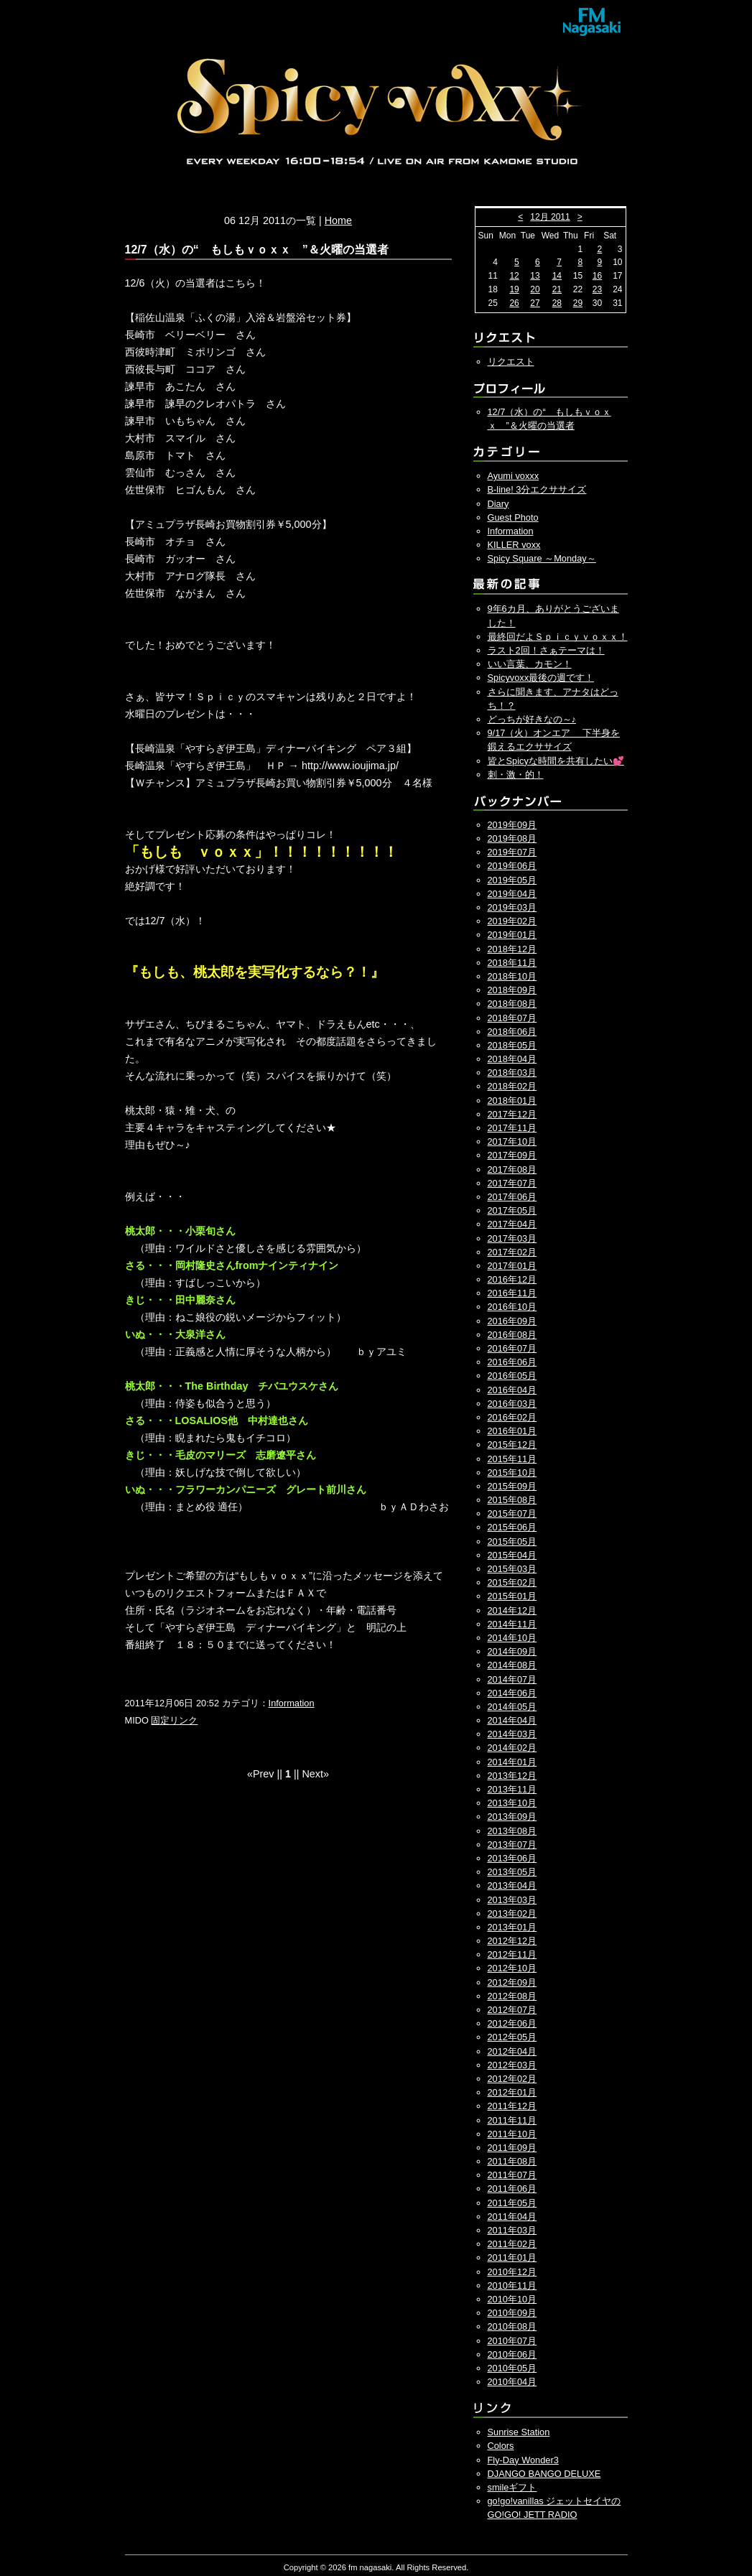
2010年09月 (512, 2312)
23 (597, 289)
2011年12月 (512, 2106)
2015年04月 (512, 1555)
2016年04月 (512, 1390)
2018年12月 (512, 949)
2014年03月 (512, 1734)
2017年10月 (512, 1141)
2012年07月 (512, 2009)
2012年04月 (512, 2051)
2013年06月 (512, 1858)
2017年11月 (512, 1127)
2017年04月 (512, 1224)
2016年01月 (512, 1431)
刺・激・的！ (516, 774)
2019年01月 (512, 934)
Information (292, 1703)
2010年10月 (512, 2299)
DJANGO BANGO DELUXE (544, 2473)
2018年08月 (512, 1003)
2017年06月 (512, 1196)
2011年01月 (512, 2257)
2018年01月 (512, 1100)
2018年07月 (512, 1018)
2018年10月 (512, 976)
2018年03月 (512, 1072)
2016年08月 (512, 1334)
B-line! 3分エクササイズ (537, 489)
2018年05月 (512, 1045)
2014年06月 (512, 1693)
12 (514, 276)
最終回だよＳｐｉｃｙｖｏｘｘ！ (558, 636)
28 (557, 303)
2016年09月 (512, 1321)
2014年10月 (512, 1637)
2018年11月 (512, 962)
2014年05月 (512, 1706)
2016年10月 (512, 1306)
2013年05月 (512, 1871)
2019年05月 (512, 880)
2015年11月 (512, 1459)
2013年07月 (512, 1844)
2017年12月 (512, 1114)
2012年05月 (512, 2037)
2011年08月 (512, 2161)
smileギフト (512, 2487)
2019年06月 (512, 865)
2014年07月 (512, 1679)
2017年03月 (512, 1238)
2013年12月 (512, 1775)
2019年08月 (512, 838)
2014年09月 (512, 1651)
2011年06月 (512, 2188)
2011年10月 (512, 2134)
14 (557, 276)
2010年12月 (512, 2271)
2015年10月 (512, 1472)
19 (514, 289)
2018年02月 (512, 1086)
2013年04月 (512, 1885)
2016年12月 (512, 1279)
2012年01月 (512, 2092)
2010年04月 (512, 2381)
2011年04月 (512, 2216)
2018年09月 (512, 990)
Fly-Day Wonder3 (523, 2460)
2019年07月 (512, 852)
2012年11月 (512, 1954)
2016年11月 (512, 1293)
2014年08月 (512, 1665)
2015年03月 (512, 1568)
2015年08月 (512, 1499)
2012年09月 (512, 1982)
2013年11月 (512, 1789)
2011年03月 (512, 2230)
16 (597, 276)
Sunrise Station (519, 2432)
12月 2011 (550, 217)
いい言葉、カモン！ (530, 664)
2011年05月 (512, 2203)
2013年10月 (512, 1803)
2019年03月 (512, 907)
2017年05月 (512, 1210)
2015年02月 (512, 1582)
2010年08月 (512, 2326)
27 (534, 303)
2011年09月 (512, 2147)
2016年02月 (512, 1417)
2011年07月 (512, 2175)
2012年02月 (512, 2078)
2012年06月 (512, 2023)
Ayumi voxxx (513, 475)
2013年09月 (512, 1816)
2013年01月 (512, 1927)
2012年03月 (512, 2065)
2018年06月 (512, 1031)
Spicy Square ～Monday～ (542, 558)
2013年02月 (512, 1913)
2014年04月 (512, 1720)
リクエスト (511, 361)
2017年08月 (512, 1169)
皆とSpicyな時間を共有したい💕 (556, 760)
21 (557, 289)
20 (534, 289)
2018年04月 (512, 1059)
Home (338, 220)
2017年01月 (512, 1265)
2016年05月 (512, 1375)
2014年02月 (512, 1747)
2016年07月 (512, 1348)
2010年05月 (512, 2368)
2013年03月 (512, 1899)
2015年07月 (512, 1513)
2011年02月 (512, 2243)
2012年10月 (512, 1968)
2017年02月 (512, 1252)
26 (514, 303)
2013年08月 (512, 1831)
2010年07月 (512, 2340)
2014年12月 (512, 1610)
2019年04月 (512, 893)
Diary (498, 503)
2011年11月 (512, 2120)
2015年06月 (512, 1527)
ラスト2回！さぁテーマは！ (546, 650)
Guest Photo (513, 517)
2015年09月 (512, 1486)
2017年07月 (512, 1183)
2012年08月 (512, 1996)
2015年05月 (512, 1541)
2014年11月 (512, 1624)
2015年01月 (512, 1596)
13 (534, 276)
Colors (501, 2445)
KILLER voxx (514, 544)
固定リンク (174, 1720)
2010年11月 (512, 2285)
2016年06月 (512, 1362)
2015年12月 (512, 1444)
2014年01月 (512, 1762)
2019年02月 (512, 921)
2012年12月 (512, 1940)
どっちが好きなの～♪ (532, 719)
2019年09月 (512, 824)
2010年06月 (512, 2354)
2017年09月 (512, 1155)
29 (577, 303)
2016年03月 (512, 1403)
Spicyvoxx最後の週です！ (541, 677)
